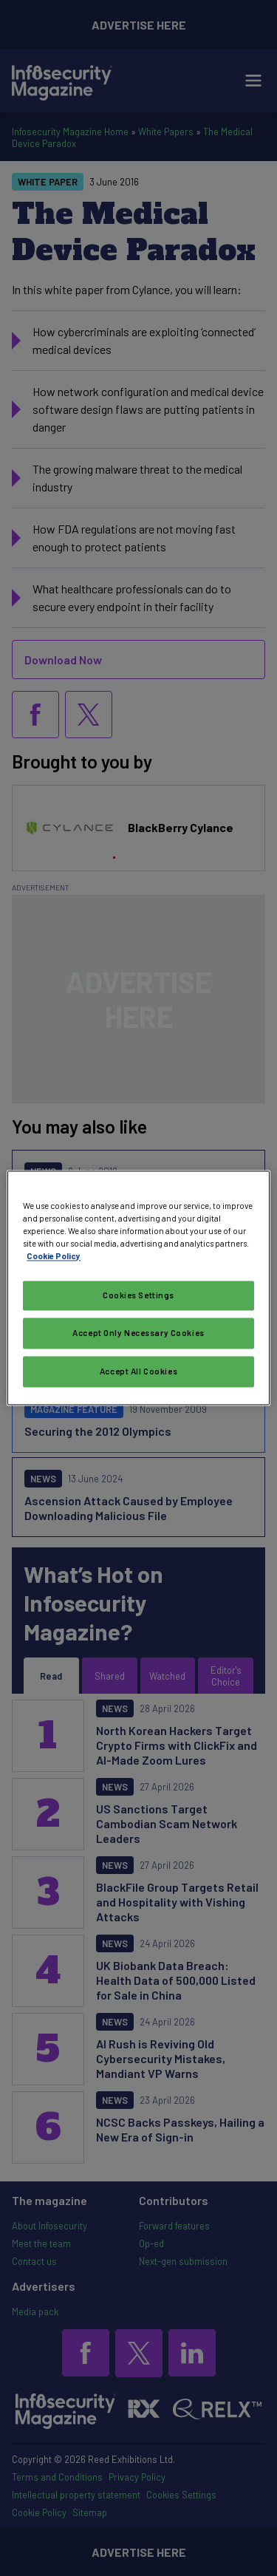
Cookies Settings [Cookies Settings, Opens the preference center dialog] (138, 1296)
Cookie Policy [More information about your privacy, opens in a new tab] (54, 1256)
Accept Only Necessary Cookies (138, 1333)
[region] (138, 1287)
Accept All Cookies (138, 1372)
